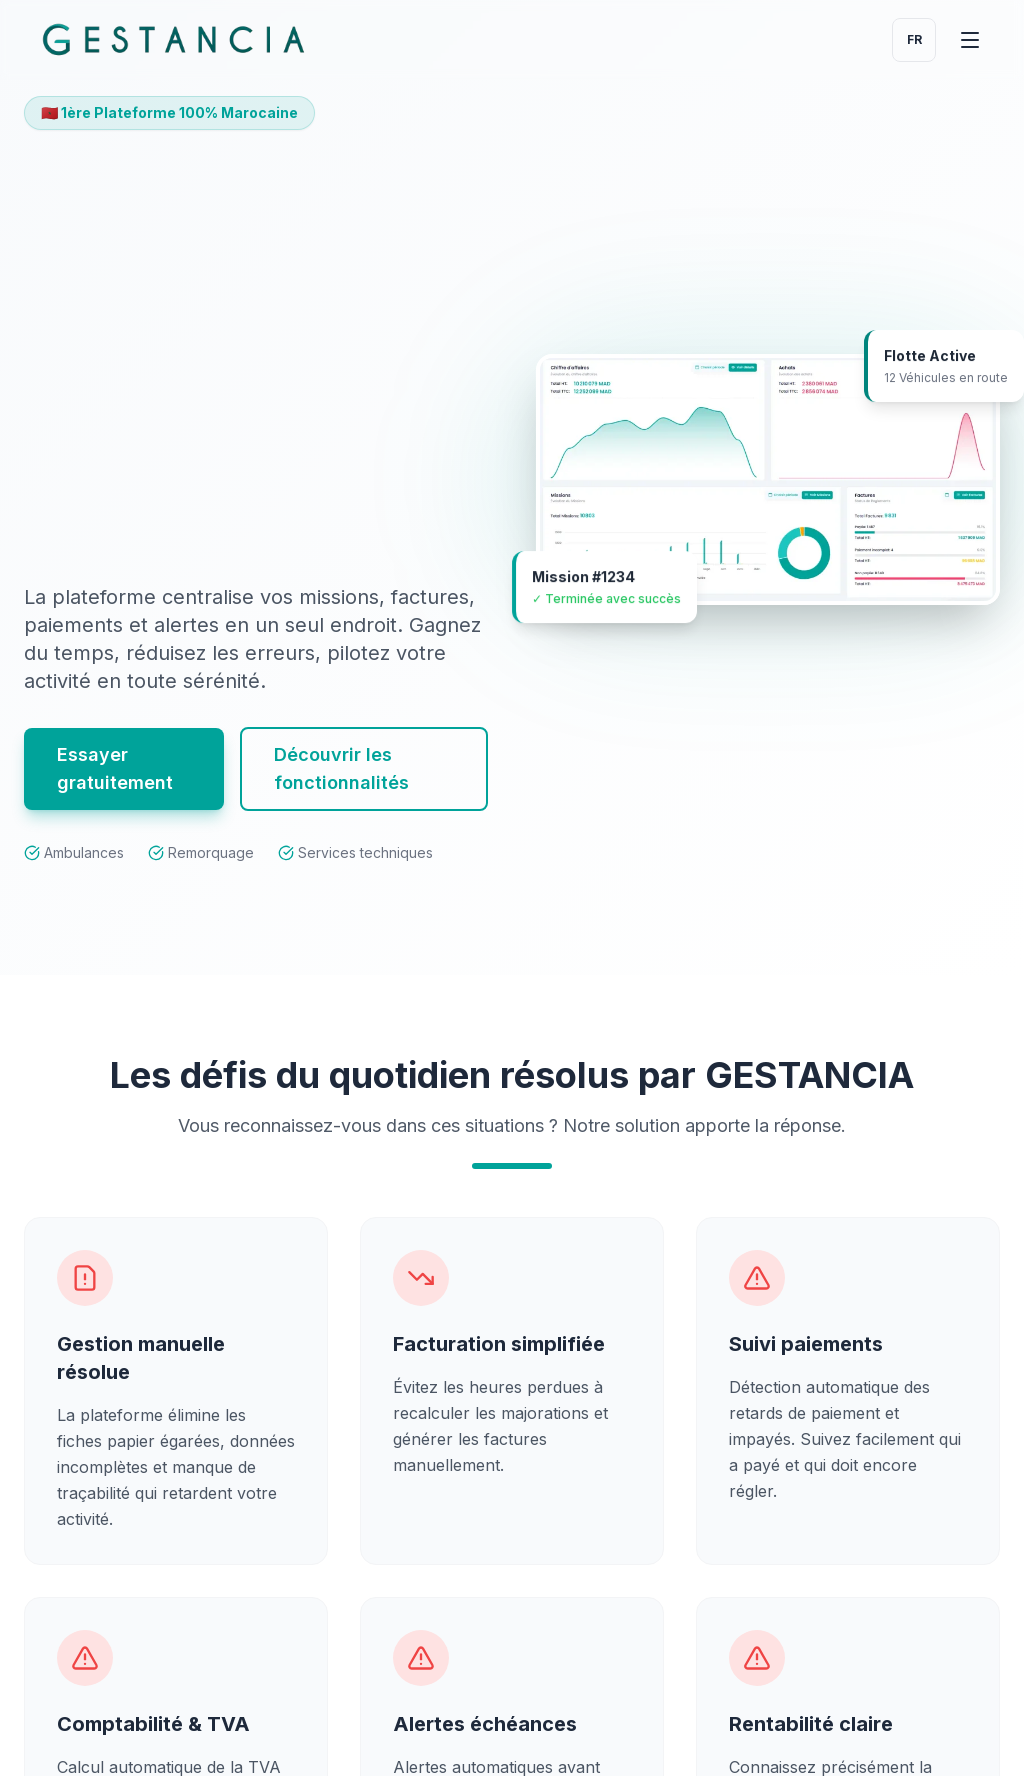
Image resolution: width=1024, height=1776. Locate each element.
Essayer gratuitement (115, 783)
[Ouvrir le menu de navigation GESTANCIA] (970, 40)
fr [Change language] (914, 39)
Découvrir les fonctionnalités (341, 783)
